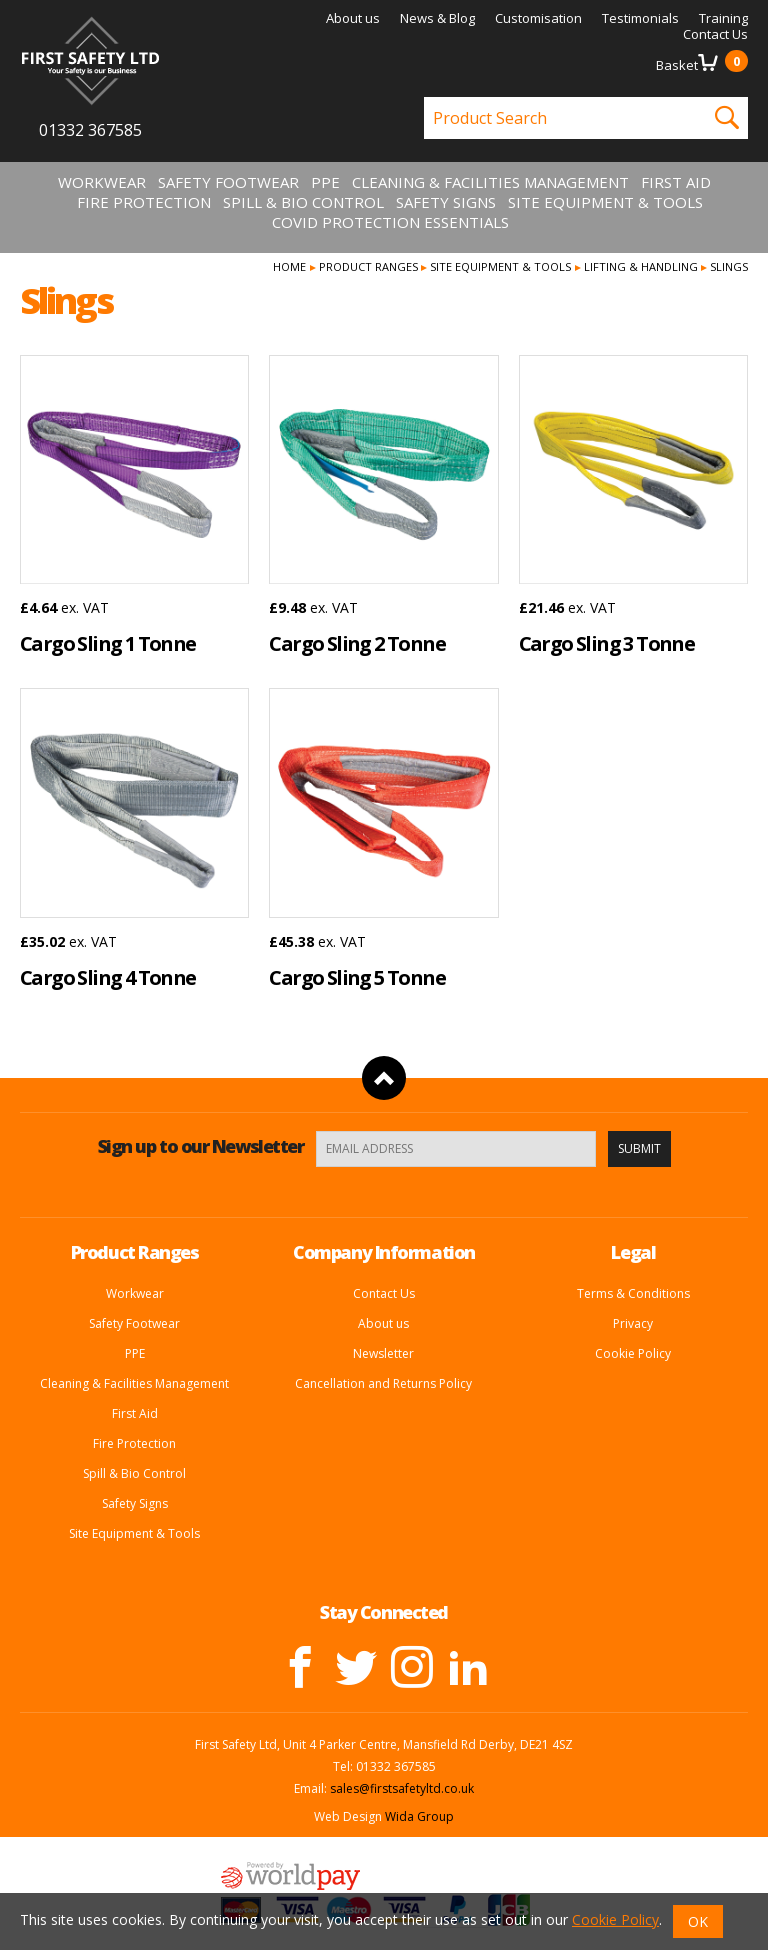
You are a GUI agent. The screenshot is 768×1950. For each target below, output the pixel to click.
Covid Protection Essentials (390, 222)
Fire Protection (144, 202)
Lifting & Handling (641, 266)
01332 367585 (90, 130)
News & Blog (437, 18)
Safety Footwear (228, 182)
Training (723, 18)
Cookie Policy (633, 1353)
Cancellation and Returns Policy (383, 1383)
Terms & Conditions (633, 1293)
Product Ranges (368, 266)
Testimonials (640, 18)
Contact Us (715, 34)
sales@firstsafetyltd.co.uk (402, 1788)
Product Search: (424, 97)
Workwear (102, 182)
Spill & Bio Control (303, 202)
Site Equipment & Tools (605, 202)
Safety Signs (446, 202)
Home (289, 266)
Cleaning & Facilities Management (490, 182)
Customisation (538, 18)
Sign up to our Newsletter (201, 1146)
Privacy (633, 1323)
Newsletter (383, 1353)
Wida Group (419, 1816)
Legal (633, 1252)
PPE (325, 182)
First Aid (676, 182)
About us (353, 18)
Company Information (384, 1252)
